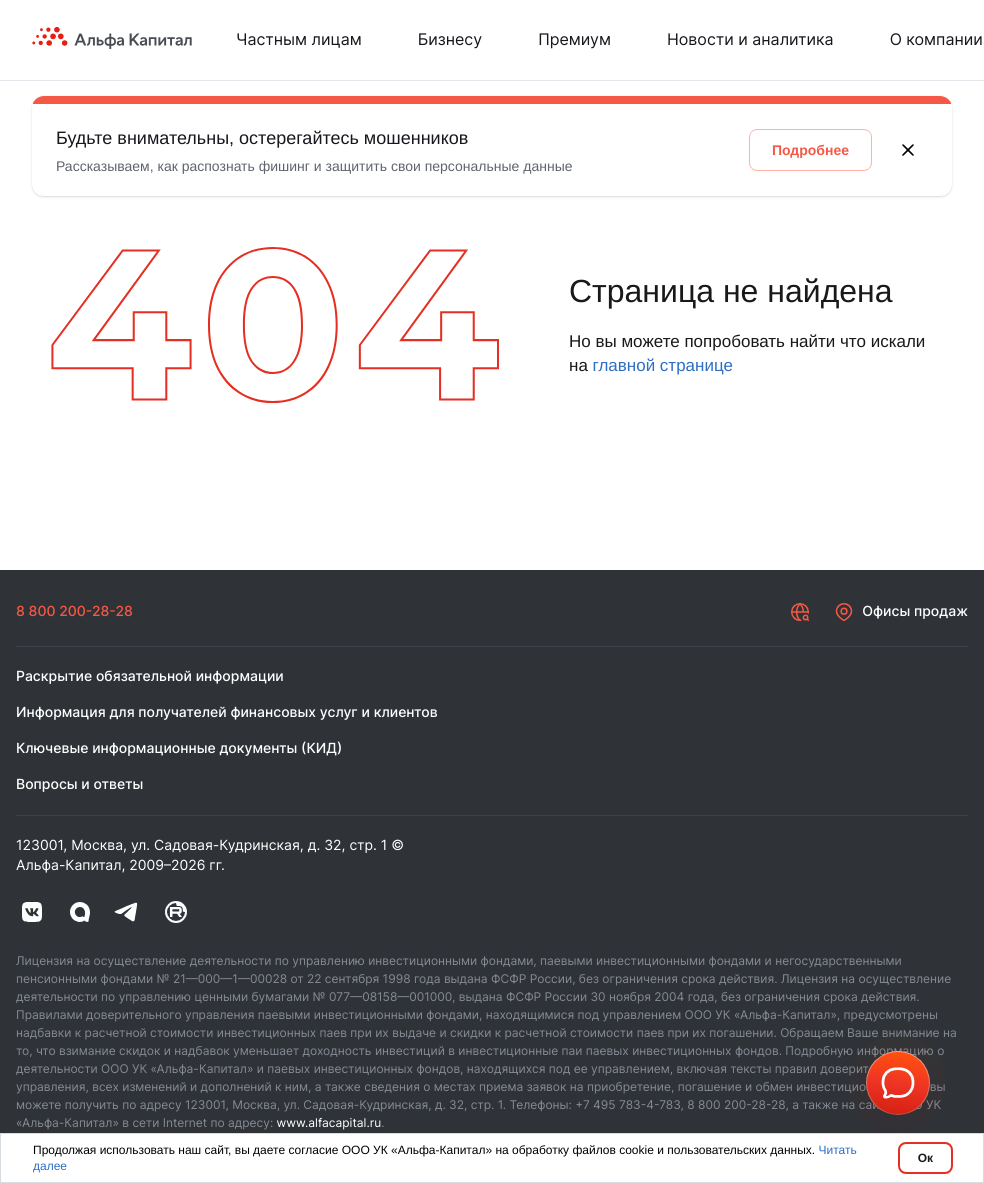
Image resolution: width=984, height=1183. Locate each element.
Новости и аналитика (750, 39)
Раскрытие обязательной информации (150, 676)
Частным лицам (299, 39)
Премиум (574, 39)
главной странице (663, 365)
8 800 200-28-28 (74, 611)
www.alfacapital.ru (329, 1122)
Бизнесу (450, 39)
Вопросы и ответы (79, 784)
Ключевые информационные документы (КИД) (179, 748)
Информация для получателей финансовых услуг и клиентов (227, 712)
